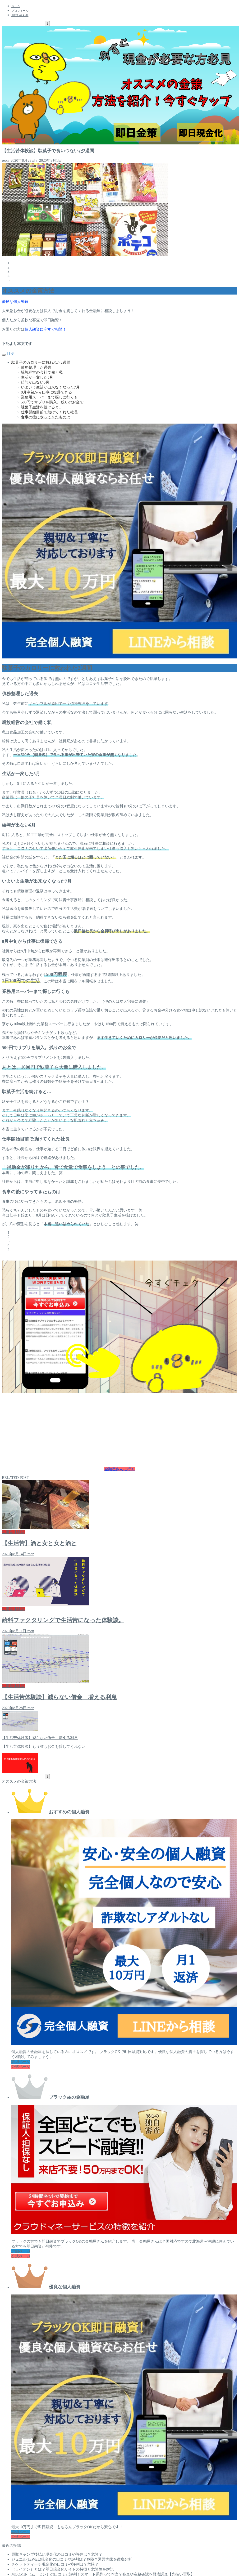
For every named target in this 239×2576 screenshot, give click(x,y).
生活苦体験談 (13, 141)
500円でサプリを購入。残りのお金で (52, 402)
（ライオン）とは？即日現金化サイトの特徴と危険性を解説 (62, 2569)
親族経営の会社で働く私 (42, 372)
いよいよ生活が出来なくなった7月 (50, 387)
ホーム (15, 6)
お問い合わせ (19, 15)
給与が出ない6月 (35, 382)
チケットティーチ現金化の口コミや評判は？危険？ (55, 2564)
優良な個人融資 (15, 302)
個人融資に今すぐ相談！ (45, 329)
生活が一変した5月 (37, 377)
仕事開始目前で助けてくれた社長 (49, 412)
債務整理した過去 (36, 367)
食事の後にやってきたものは (45, 417)
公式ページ (20, 2067)
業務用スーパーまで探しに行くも (49, 397)
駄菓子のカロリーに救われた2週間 (40, 362)
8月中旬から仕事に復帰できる (46, 392)
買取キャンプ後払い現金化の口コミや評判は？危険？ (56, 2554)
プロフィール (19, 10)
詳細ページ (20, 2062)
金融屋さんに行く (119, 1469)
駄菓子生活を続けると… (42, 407)
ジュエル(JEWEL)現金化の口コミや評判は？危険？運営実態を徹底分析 (71, 2559)
